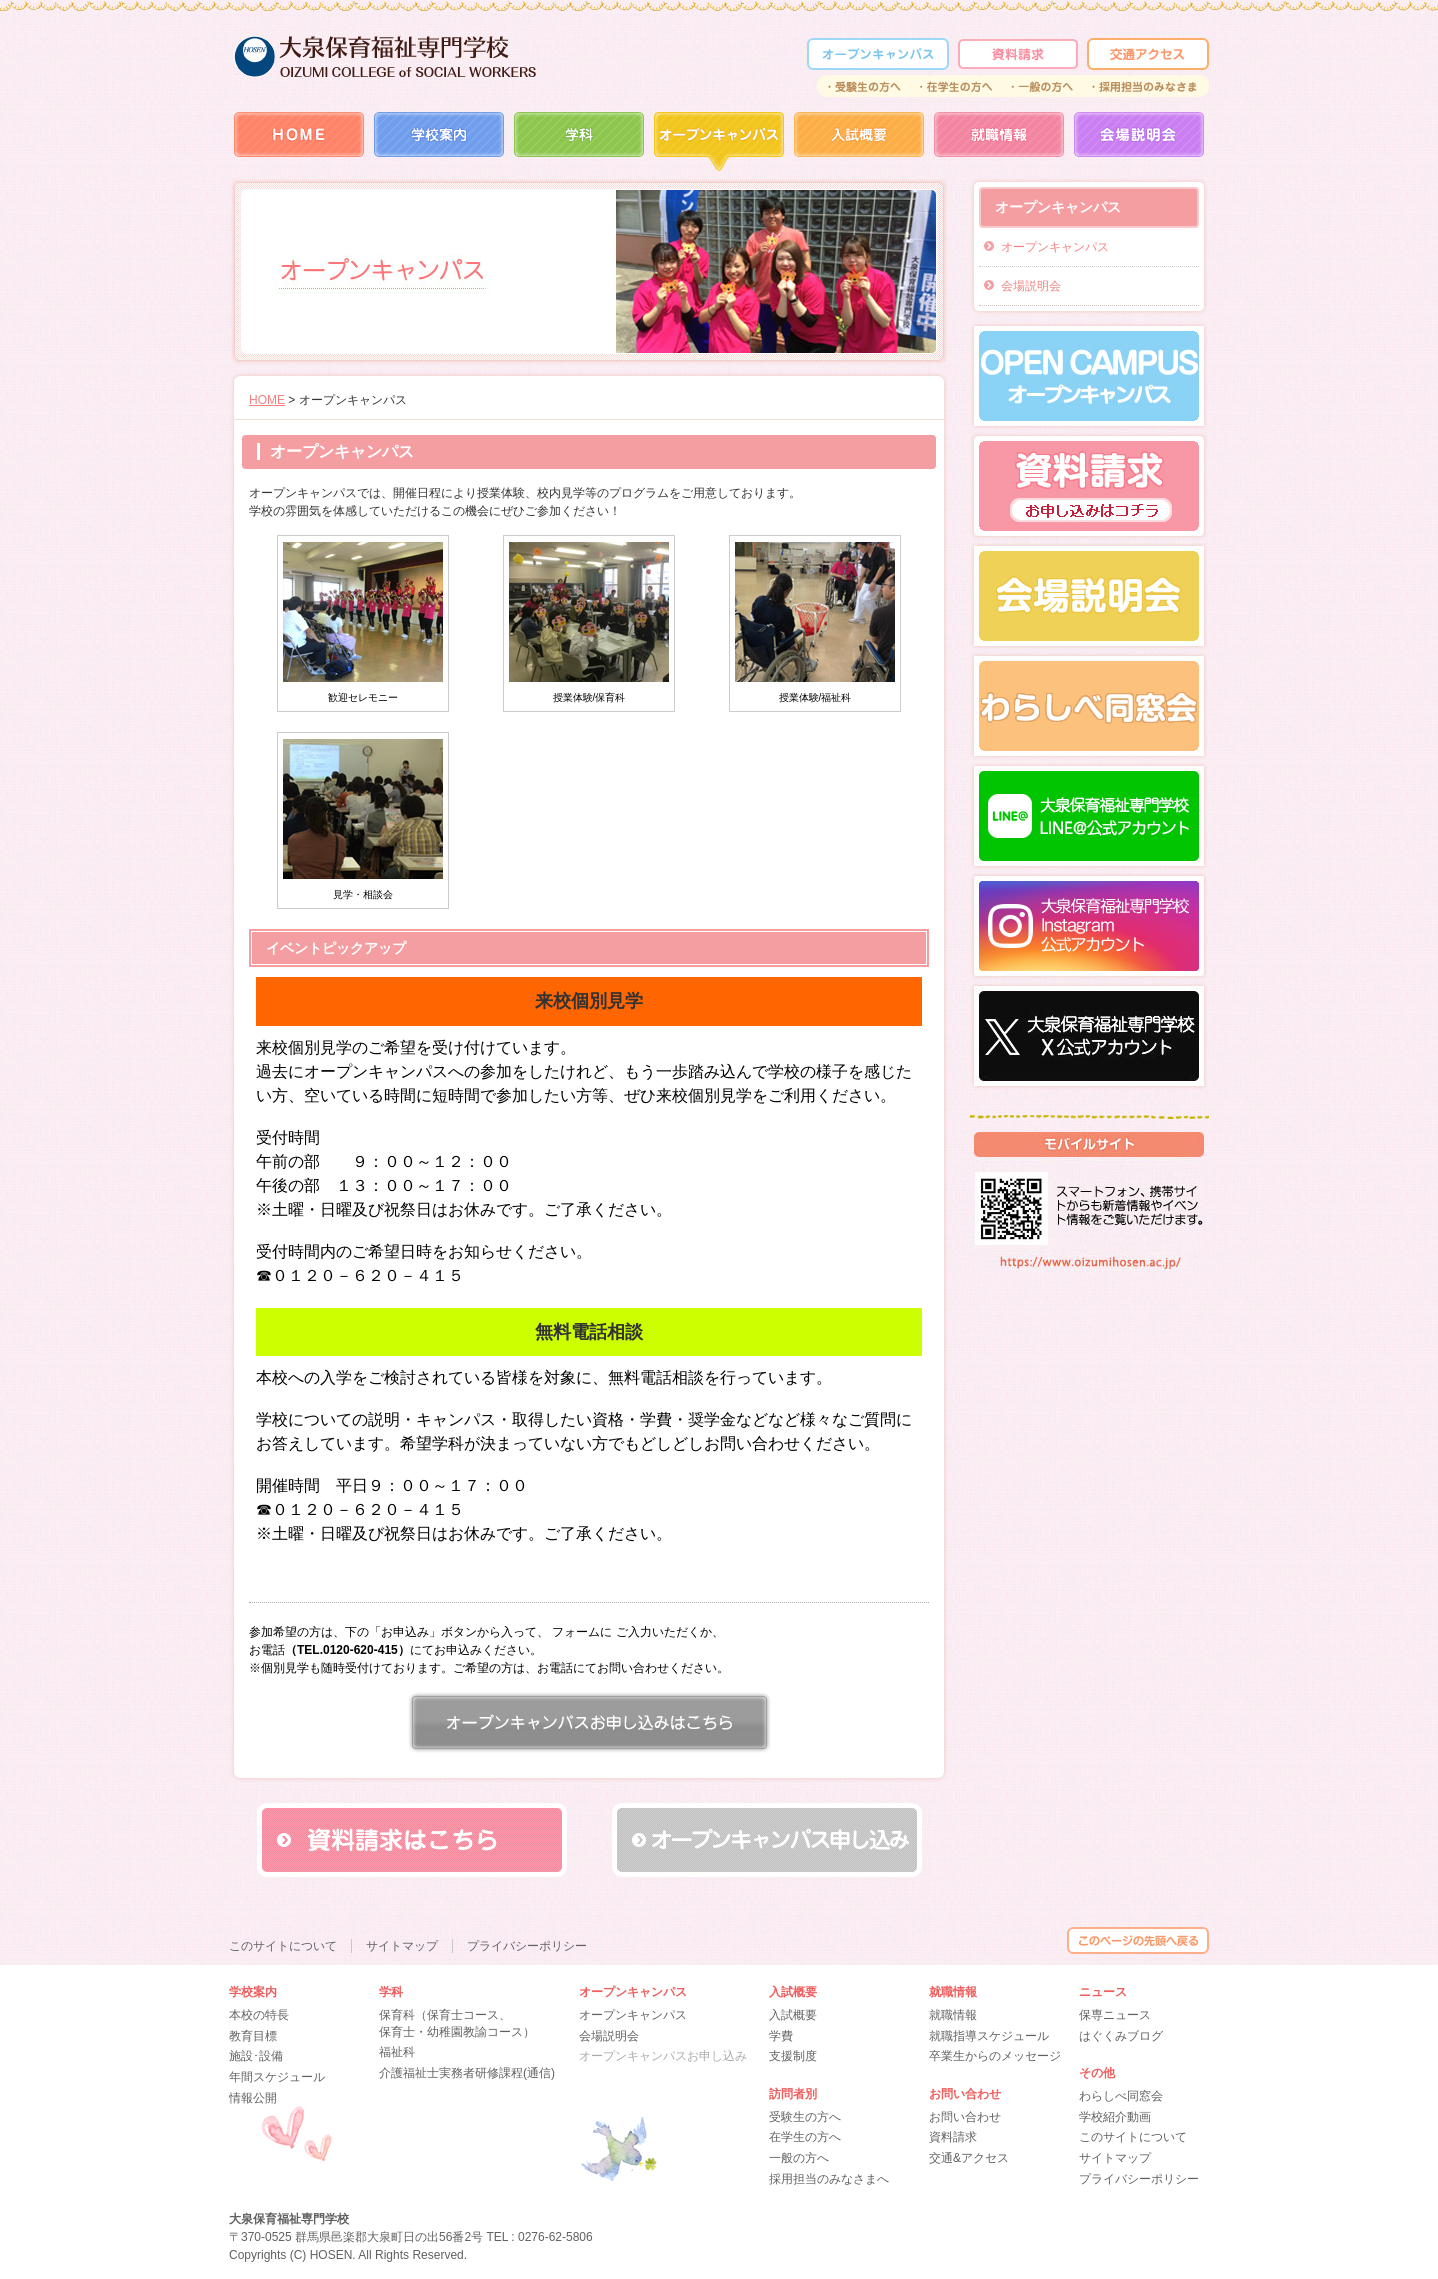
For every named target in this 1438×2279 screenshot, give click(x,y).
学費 (781, 2036)
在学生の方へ (956, 86)
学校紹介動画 (1115, 2117)
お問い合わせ (965, 2117)
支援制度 (793, 2056)
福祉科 (397, 2052)
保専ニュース (1115, 2015)
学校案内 (439, 142)
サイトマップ (1115, 2158)
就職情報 (999, 142)
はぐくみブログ (1121, 2036)
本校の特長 (259, 2015)
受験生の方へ (863, 86)
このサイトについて (1133, 2137)
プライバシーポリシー (1139, 2179)
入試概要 (859, 142)
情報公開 (253, 2098)
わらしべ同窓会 (1121, 2096)
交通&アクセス (969, 2158)
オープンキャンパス (1055, 247)
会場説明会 (1139, 142)
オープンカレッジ (878, 54)
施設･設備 (256, 2056)
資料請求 (1018, 54)
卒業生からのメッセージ (995, 2056)
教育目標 (253, 2036)
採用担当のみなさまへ (829, 2179)
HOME (299, 142)
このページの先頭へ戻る (1138, 1940)
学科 (579, 142)
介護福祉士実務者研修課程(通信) (467, 2073)
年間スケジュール (277, 2077)
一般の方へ (1043, 86)
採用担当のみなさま (1146, 86)
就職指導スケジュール (989, 2036)
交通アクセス (1148, 54)
